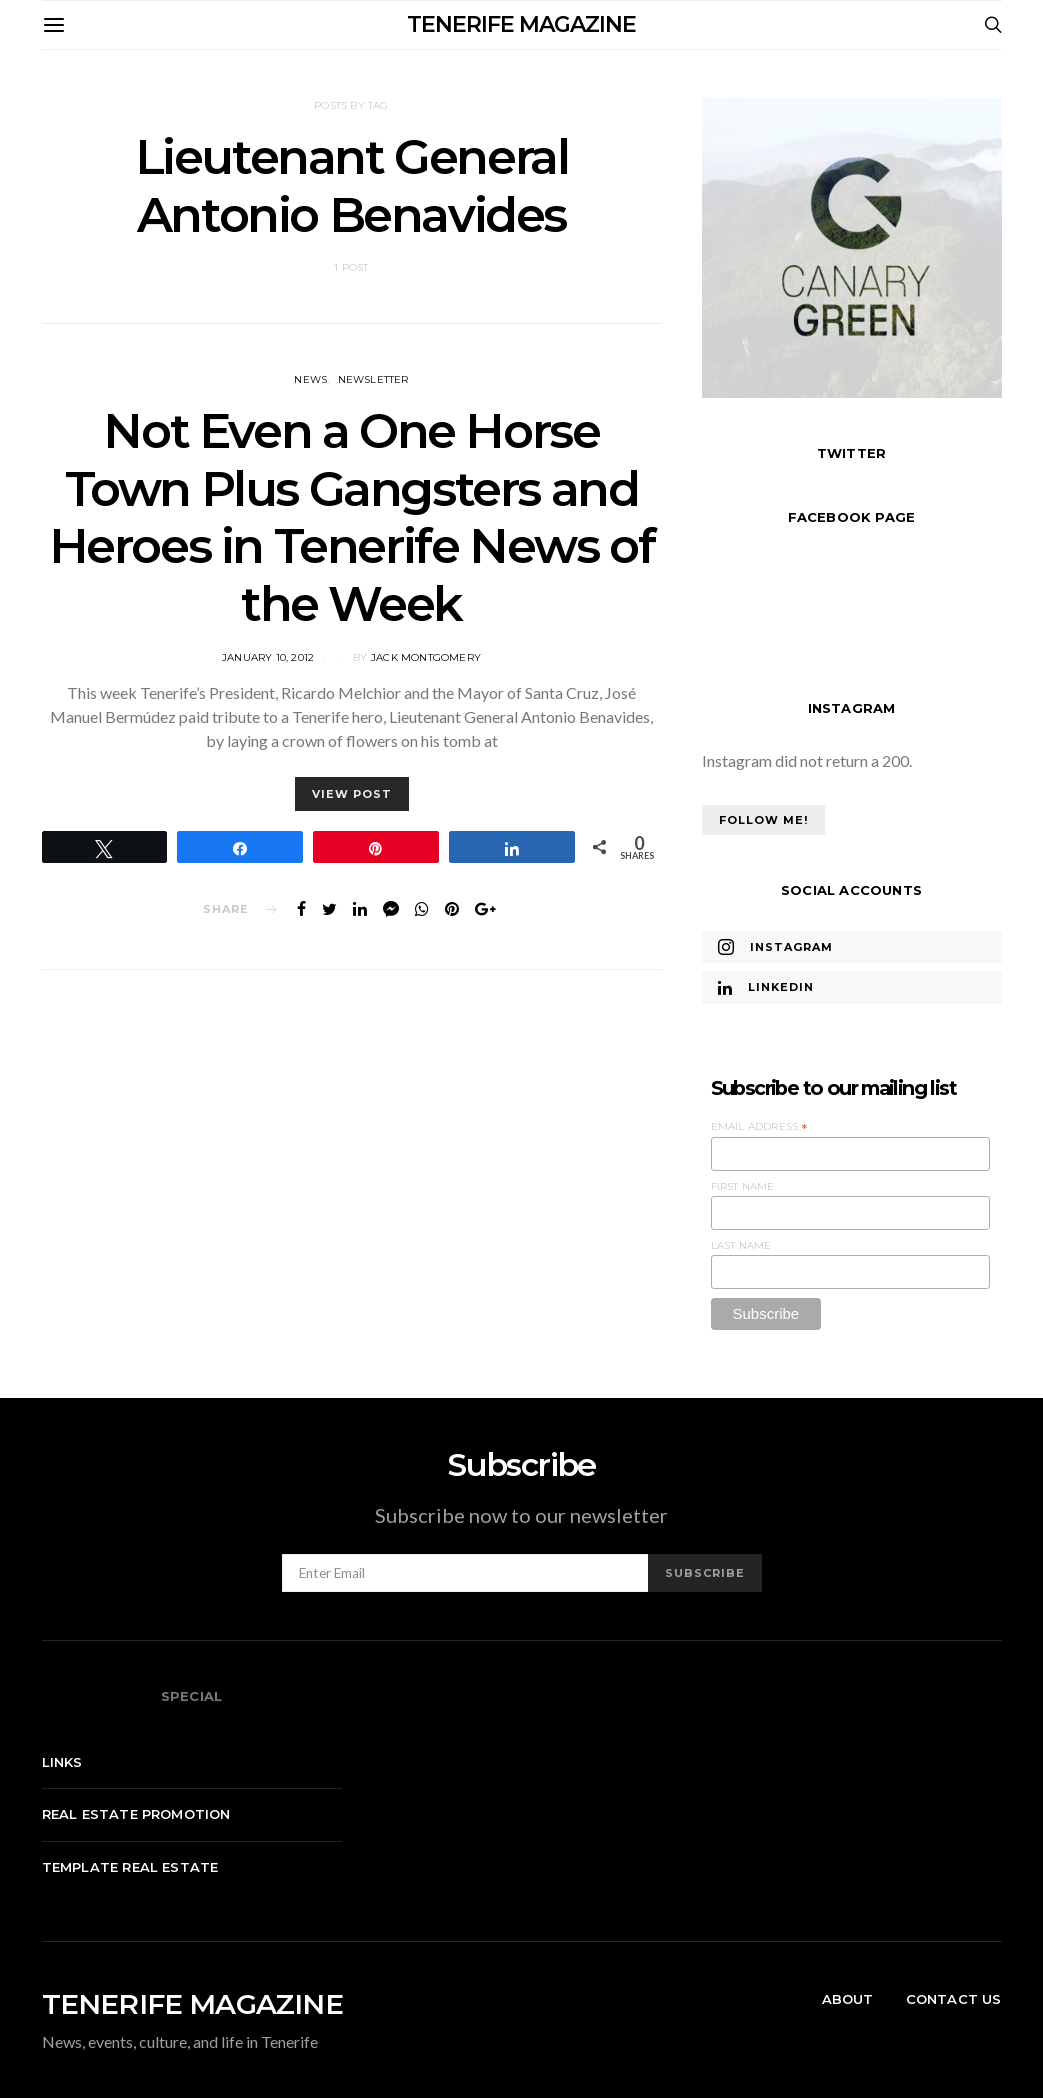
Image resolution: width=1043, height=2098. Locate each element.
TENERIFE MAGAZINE (521, 24)
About (848, 1999)
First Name (743, 1186)
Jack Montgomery (426, 657)
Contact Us (954, 1999)
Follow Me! (763, 820)
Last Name (741, 1245)
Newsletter (373, 379)
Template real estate (130, 1867)
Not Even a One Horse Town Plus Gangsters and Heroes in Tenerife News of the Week (352, 517)
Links (62, 1762)
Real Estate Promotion (136, 1814)
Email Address (760, 1127)
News (310, 379)
